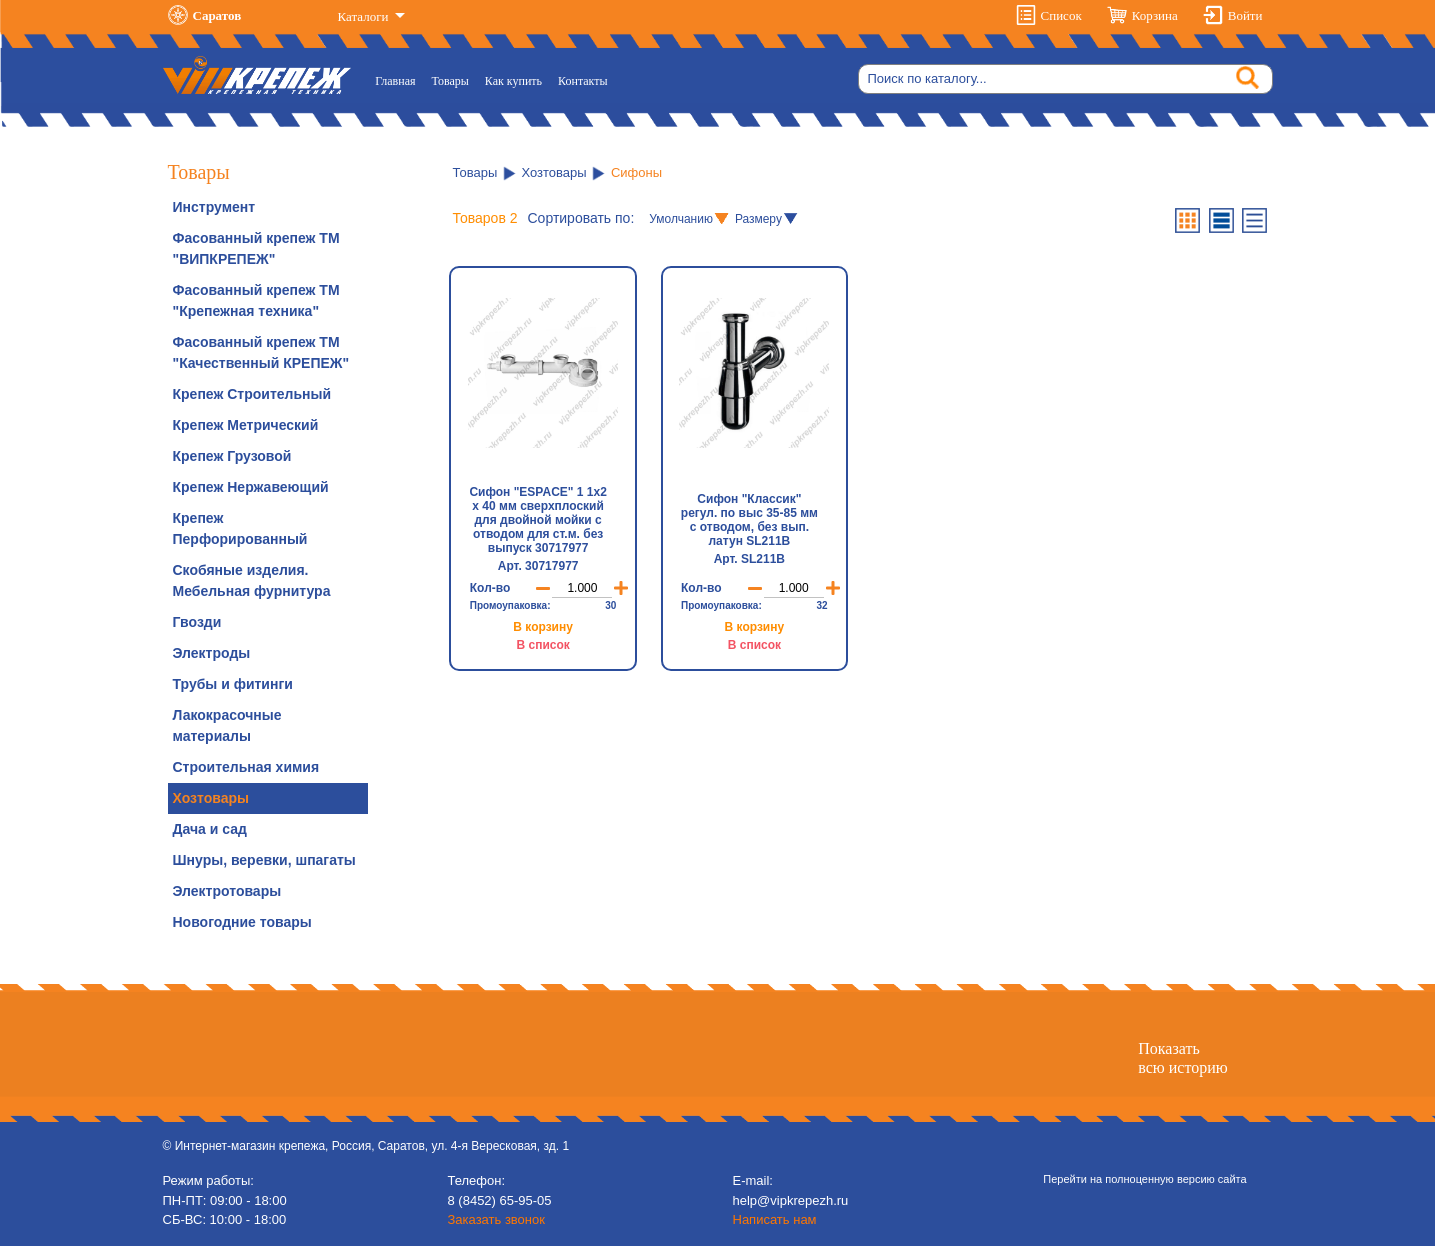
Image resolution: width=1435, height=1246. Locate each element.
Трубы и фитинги (233, 684)
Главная (399, 79)
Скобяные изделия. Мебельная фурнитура (252, 580)
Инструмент (214, 207)
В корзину (543, 627)
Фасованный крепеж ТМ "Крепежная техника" (256, 300)
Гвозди (197, 622)
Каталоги (365, 16)
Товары (450, 81)
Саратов (217, 15)
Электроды (212, 653)
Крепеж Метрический (246, 425)
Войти (1245, 15)
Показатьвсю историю (1182, 1058)
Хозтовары (211, 798)
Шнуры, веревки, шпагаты (264, 860)
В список (542, 645)
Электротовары (227, 891)
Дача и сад (210, 829)
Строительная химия (246, 767)
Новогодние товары (242, 922)
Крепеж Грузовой (232, 456)
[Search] (1065, 79)
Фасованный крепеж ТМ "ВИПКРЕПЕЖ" (256, 248)
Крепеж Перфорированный (240, 528)
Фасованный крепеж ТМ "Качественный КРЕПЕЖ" (261, 352)
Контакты (583, 81)
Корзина (1155, 15)
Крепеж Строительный (252, 394)
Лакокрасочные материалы (227, 725)
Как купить (513, 81)
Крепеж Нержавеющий (251, 487)
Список (1061, 15)
